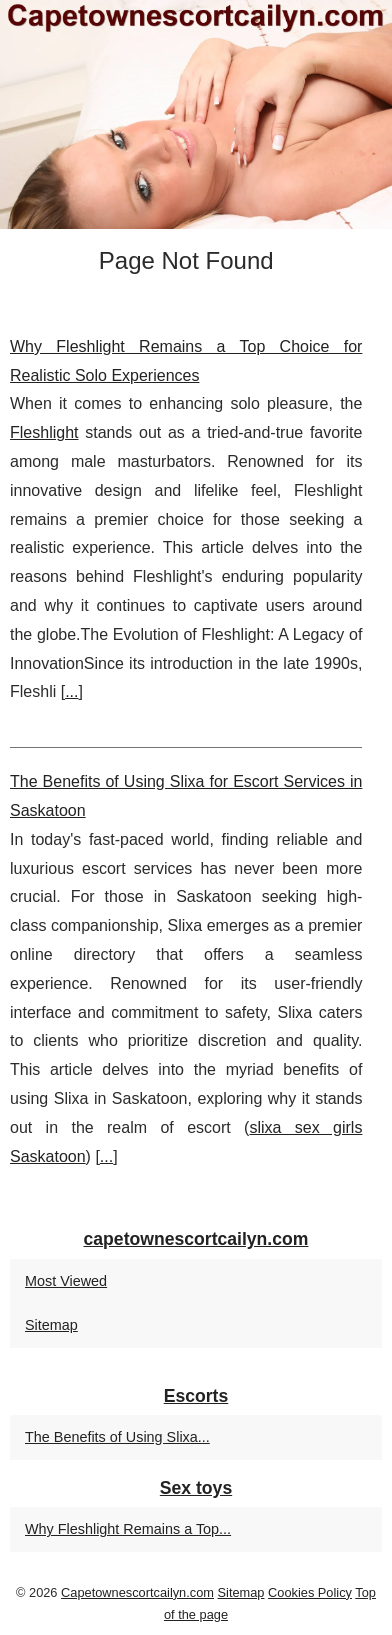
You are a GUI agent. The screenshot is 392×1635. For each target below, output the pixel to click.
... (71, 691)
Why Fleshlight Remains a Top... (128, 1529)
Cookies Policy (310, 1592)
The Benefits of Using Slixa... (117, 1437)
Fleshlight (44, 432)
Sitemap (51, 1325)
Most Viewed (66, 1281)
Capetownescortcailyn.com (137, 1592)
